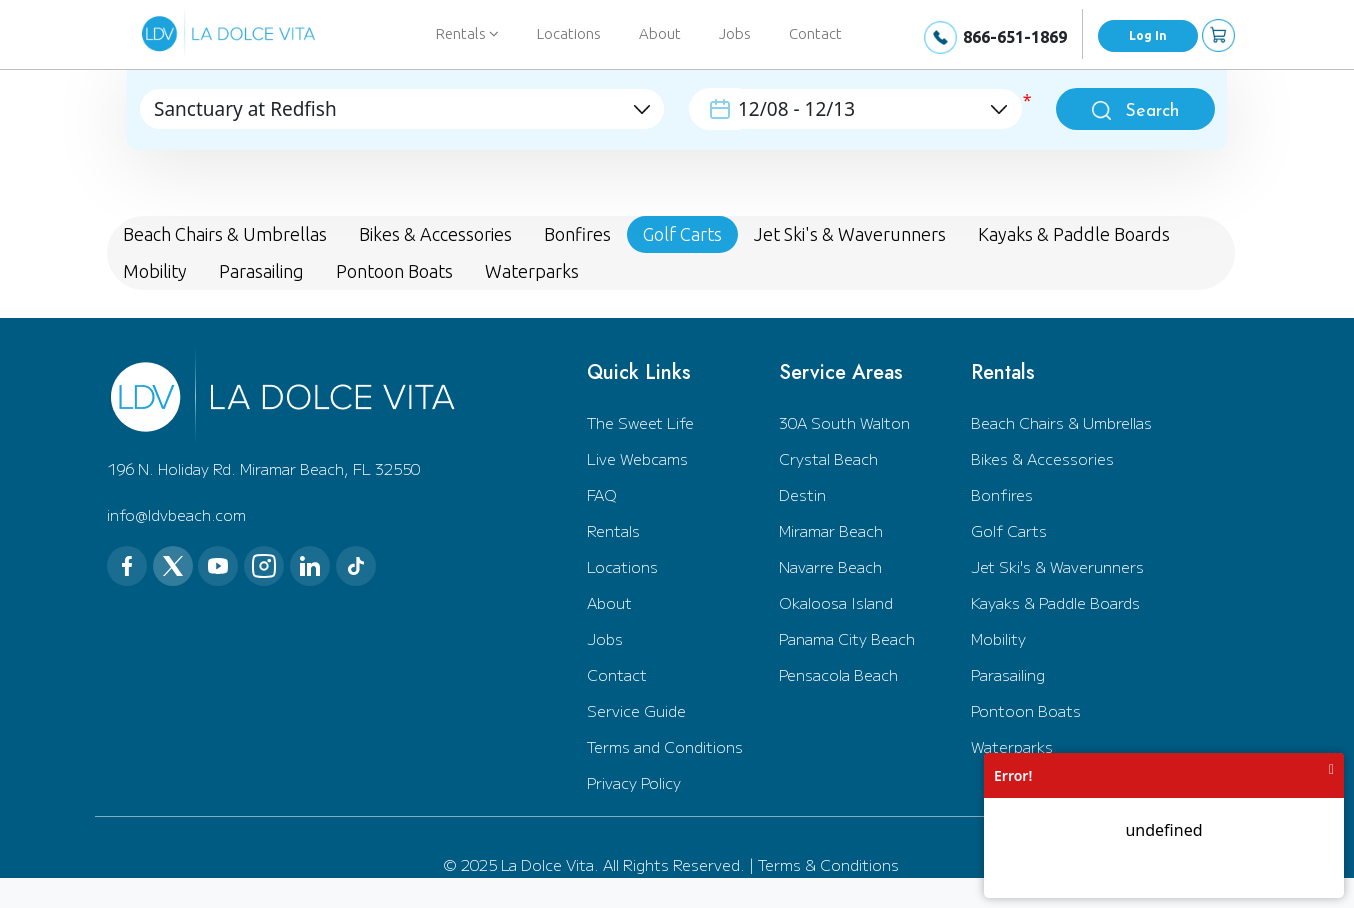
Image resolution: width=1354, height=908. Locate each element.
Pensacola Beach (838, 674)
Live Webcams (637, 458)
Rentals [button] (467, 33)
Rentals (613, 530)
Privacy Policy (634, 782)
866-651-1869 (1015, 37)
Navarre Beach (830, 566)
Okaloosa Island (836, 602)
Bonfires (1002, 494)
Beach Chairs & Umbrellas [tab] (225, 234)
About (660, 33)
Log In (1148, 35)
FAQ (602, 494)
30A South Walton (844, 422)
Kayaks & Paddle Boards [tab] (1074, 234)
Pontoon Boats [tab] (394, 271)
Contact (815, 33)
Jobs (735, 33)
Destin (802, 494)
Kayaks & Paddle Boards (1055, 602)
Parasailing (1008, 674)
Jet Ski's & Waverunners (1057, 566)
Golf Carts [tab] (682, 234)
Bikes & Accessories (1042, 458)
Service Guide (636, 710)
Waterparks (1012, 746)
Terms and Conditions (665, 746)
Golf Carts (1009, 530)
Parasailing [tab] (261, 271)
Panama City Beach (847, 638)
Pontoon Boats (1026, 710)
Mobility (998, 638)
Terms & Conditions (828, 864)
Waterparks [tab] (532, 271)
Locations (569, 33)
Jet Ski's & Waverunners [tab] (850, 234)
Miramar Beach (831, 530)
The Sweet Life (640, 422)
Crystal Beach (828, 458)
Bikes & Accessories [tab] (435, 234)
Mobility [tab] (155, 271)
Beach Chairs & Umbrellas (1061, 422)
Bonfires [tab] (577, 234)
